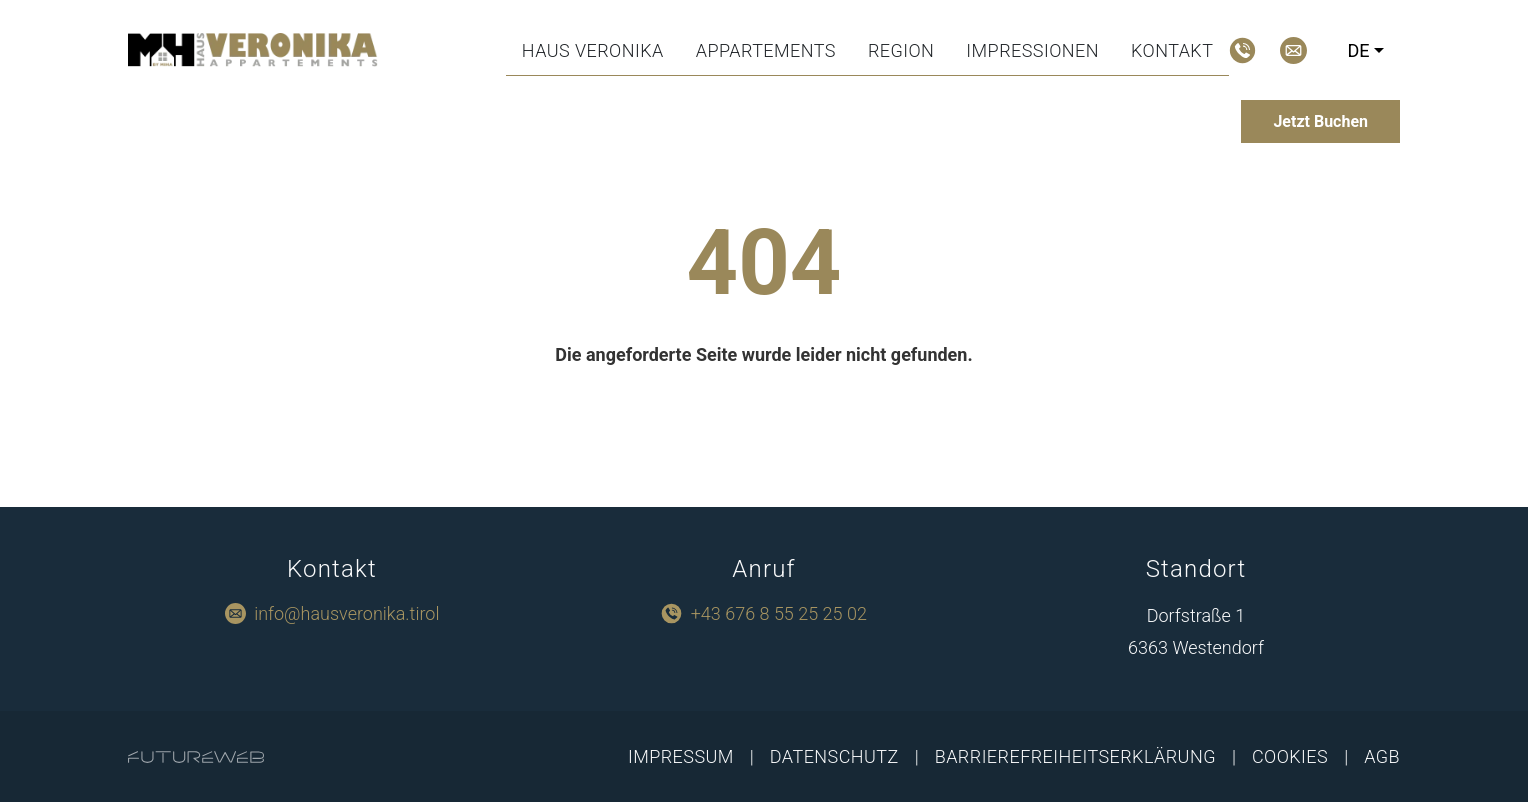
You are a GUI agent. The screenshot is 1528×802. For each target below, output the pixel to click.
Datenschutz (834, 756)
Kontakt (1172, 50)
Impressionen (1032, 50)
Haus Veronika (593, 50)
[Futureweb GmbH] (196, 757)
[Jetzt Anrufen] (1242, 50)
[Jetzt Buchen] (1320, 121)
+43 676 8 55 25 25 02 (779, 613)
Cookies (1290, 756)
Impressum (681, 756)
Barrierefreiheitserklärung (1075, 756)
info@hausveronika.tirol (346, 613)
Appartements (766, 50)
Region (901, 50)
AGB (1382, 756)
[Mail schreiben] (1293, 50)
